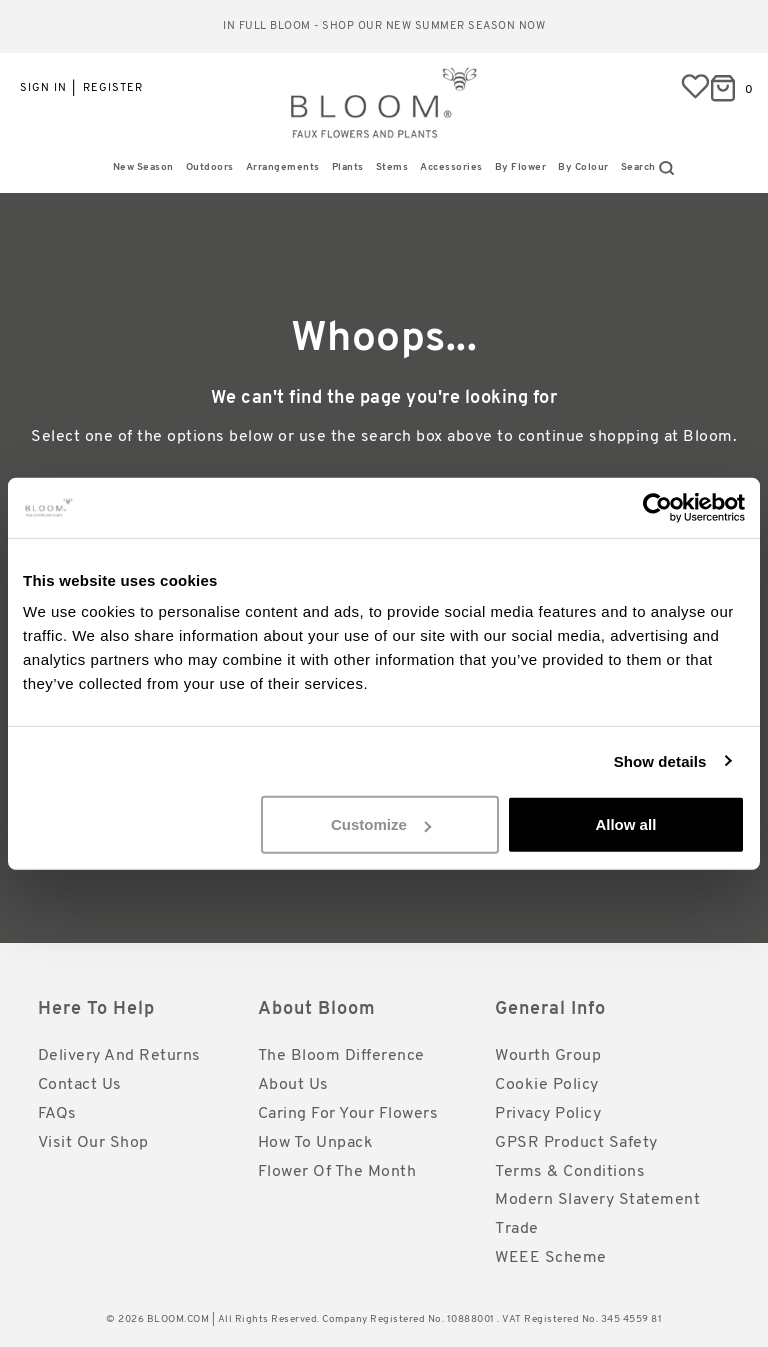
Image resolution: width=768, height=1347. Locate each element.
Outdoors (210, 167)
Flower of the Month (337, 1172)
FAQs (57, 1114)
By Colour (583, 167)
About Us (293, 1085)
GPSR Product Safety (576, 1143)
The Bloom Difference (341, 1056)
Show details (660, 760)
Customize (381, 824)
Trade (517, 1229)
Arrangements (283, 167)
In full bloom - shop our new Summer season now (384, 26)
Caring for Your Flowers (348, 1114)
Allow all (625, 824)
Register (113, 88)
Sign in (43, 88)
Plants (348, 167)
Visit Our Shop (93, 1143)
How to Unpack (316, 1143)
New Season (143, 167)
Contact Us (80, 1085)
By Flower (521, 167)
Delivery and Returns (119, 1056)
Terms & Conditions (570, 1172)
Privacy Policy (548, 1114)
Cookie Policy (547, 1085)
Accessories (451, 167)
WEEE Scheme (551, 1258)
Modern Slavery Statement (597, 1200)
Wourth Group (548, 1056)
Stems (392, 167)
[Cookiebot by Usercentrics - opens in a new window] (657, 507)
